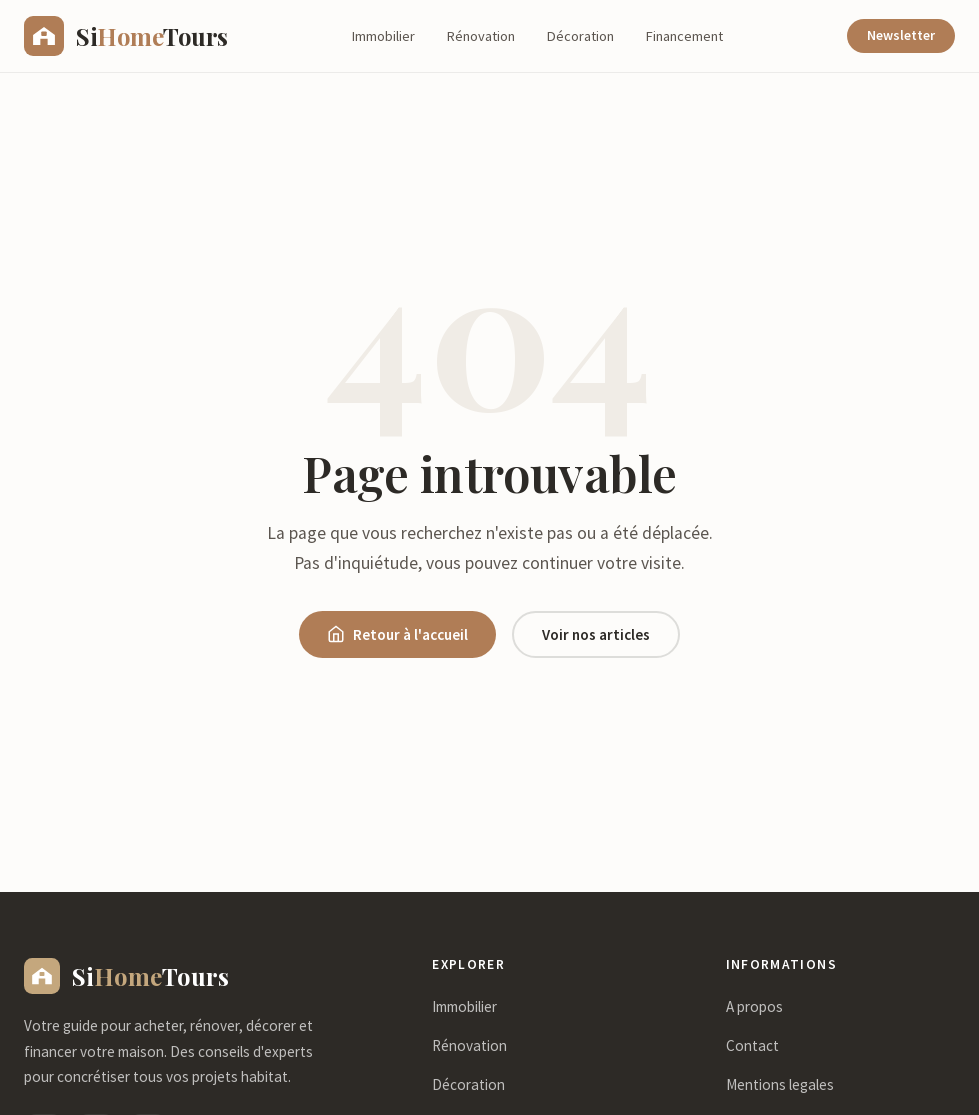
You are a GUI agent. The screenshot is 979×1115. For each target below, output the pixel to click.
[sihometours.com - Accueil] (126, 36)
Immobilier (383, 36)
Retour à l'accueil (397, 634)
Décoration (580, 36)
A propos (754, 1006)
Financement (684, 36)
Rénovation (481, 36)
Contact (752, 1045)
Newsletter (901, 35)
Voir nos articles (596, 634)
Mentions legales (780, 1084)
